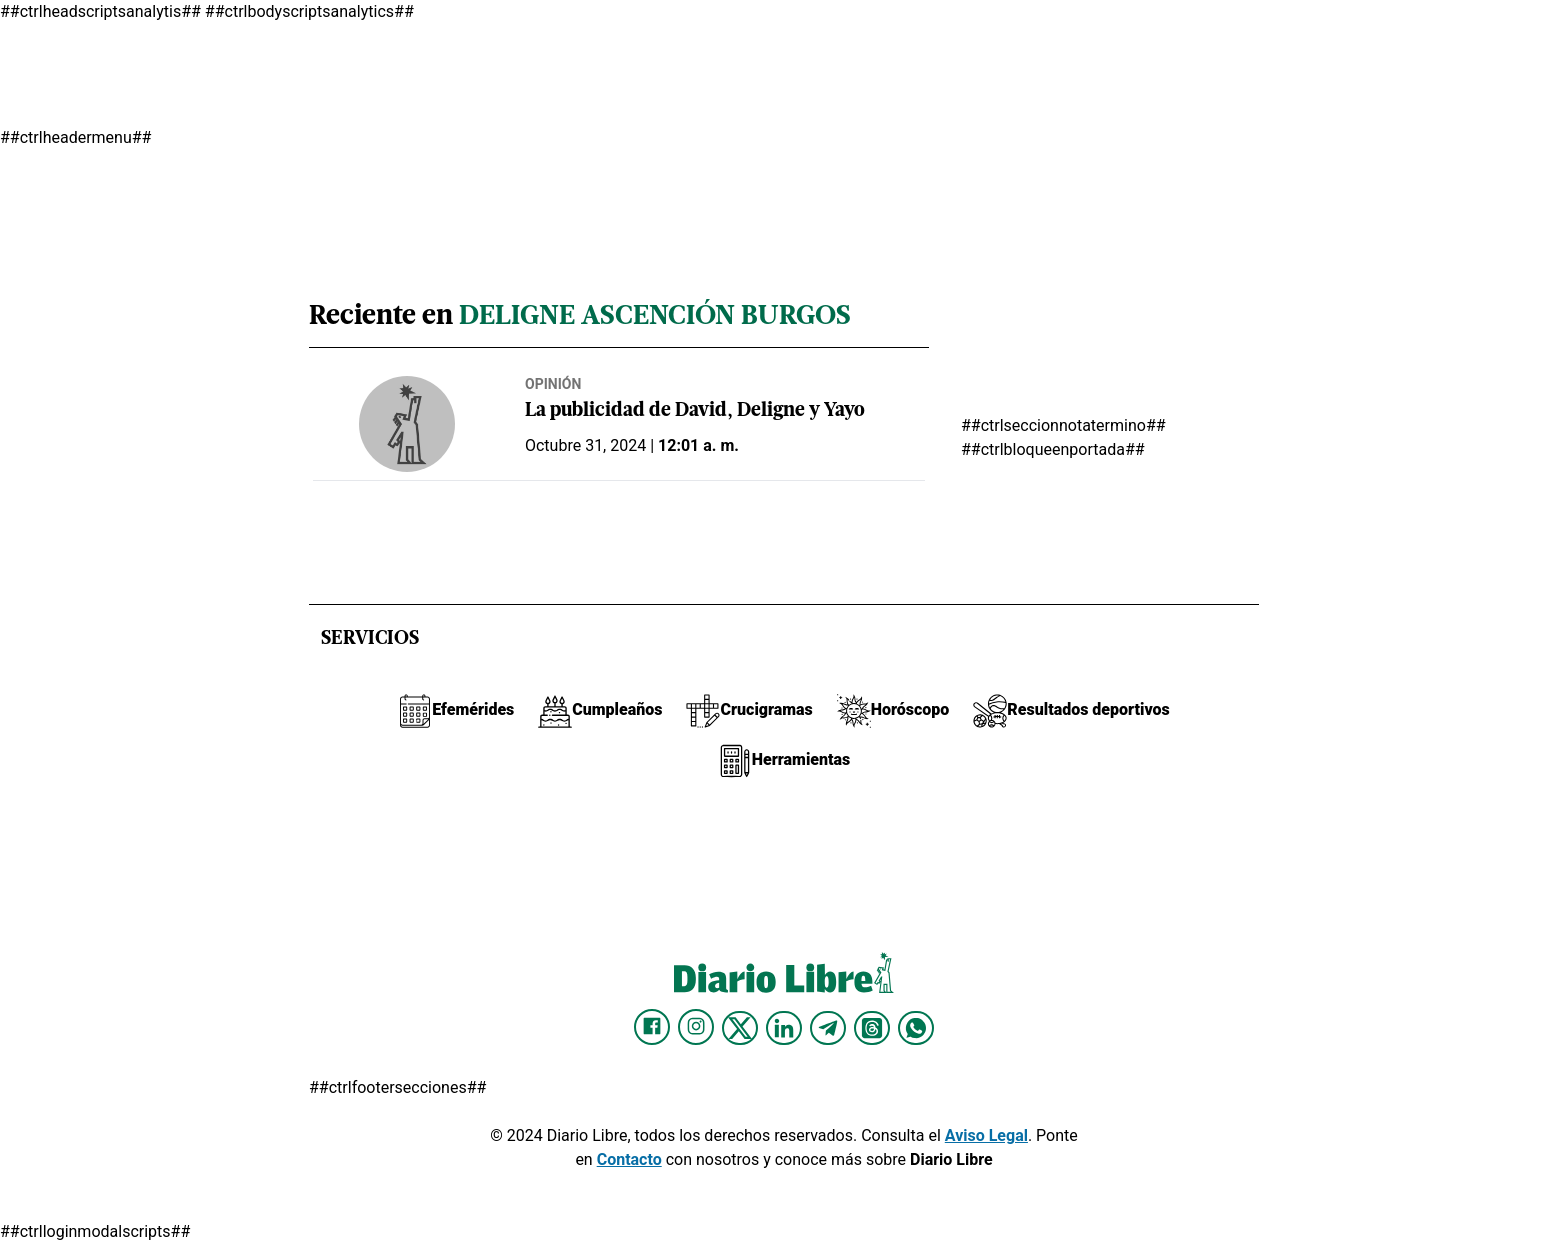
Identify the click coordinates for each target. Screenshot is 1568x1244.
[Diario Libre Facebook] (652, 1027)
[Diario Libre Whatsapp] (916, 1028)
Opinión (553, 384)
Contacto (629, 1159)
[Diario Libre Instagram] (696, 1027)
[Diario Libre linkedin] (784, 1028)
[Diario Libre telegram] (828, 1028)
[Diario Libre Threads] (872, 1028)
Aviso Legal (986, 1135)
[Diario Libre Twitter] (740, 1028)
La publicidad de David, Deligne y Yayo (695, 411)
